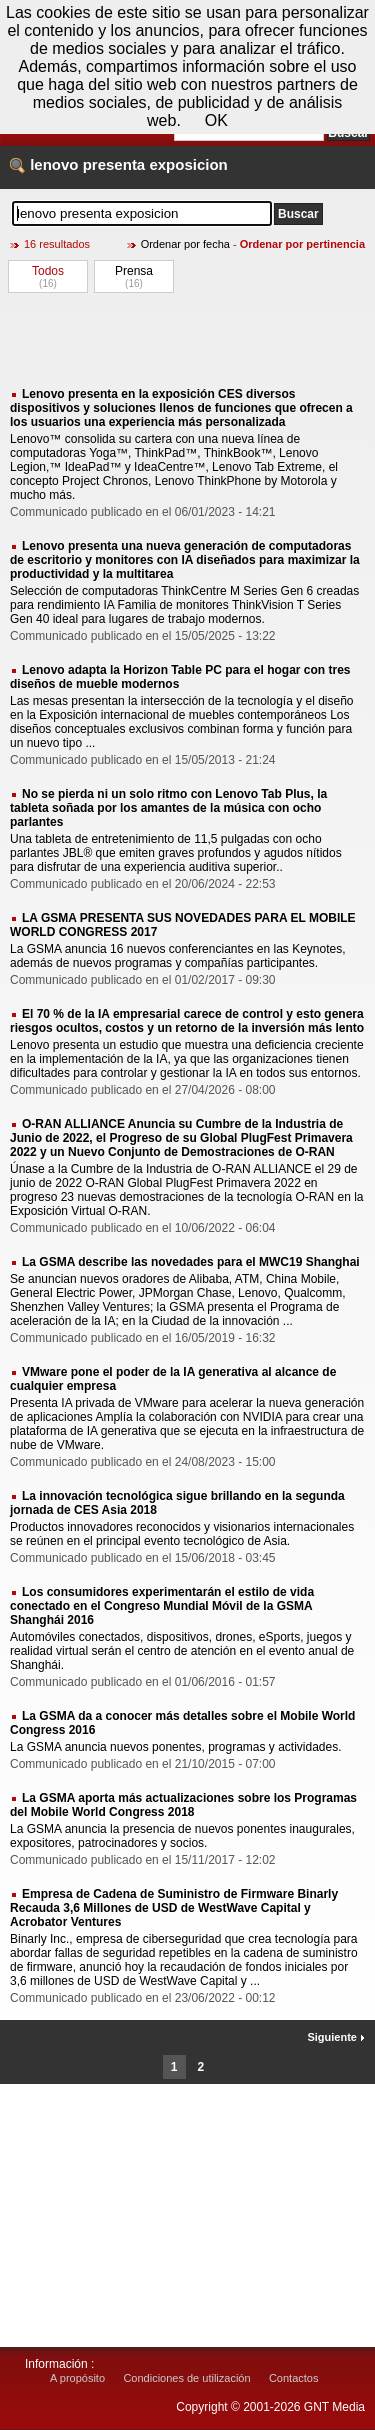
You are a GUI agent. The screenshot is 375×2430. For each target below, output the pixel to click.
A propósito (77, 2378)
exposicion (188, 164)
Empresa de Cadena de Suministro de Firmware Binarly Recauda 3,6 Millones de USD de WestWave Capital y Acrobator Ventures (174, 1908)
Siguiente (336, 2037)
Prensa (134, 271)
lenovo (54, 164)
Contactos (294, 2378)
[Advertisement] (187, 339)
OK (216, 120)
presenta (114, 164)
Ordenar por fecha (185, 244)
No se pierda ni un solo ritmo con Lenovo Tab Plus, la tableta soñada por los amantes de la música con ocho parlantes (168, 808)
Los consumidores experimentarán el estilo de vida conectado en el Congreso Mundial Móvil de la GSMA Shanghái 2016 (162, 1606)
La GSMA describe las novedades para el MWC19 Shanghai (191, 1262)
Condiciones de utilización (186, 2378)
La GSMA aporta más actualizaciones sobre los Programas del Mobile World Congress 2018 (183, 1805)
